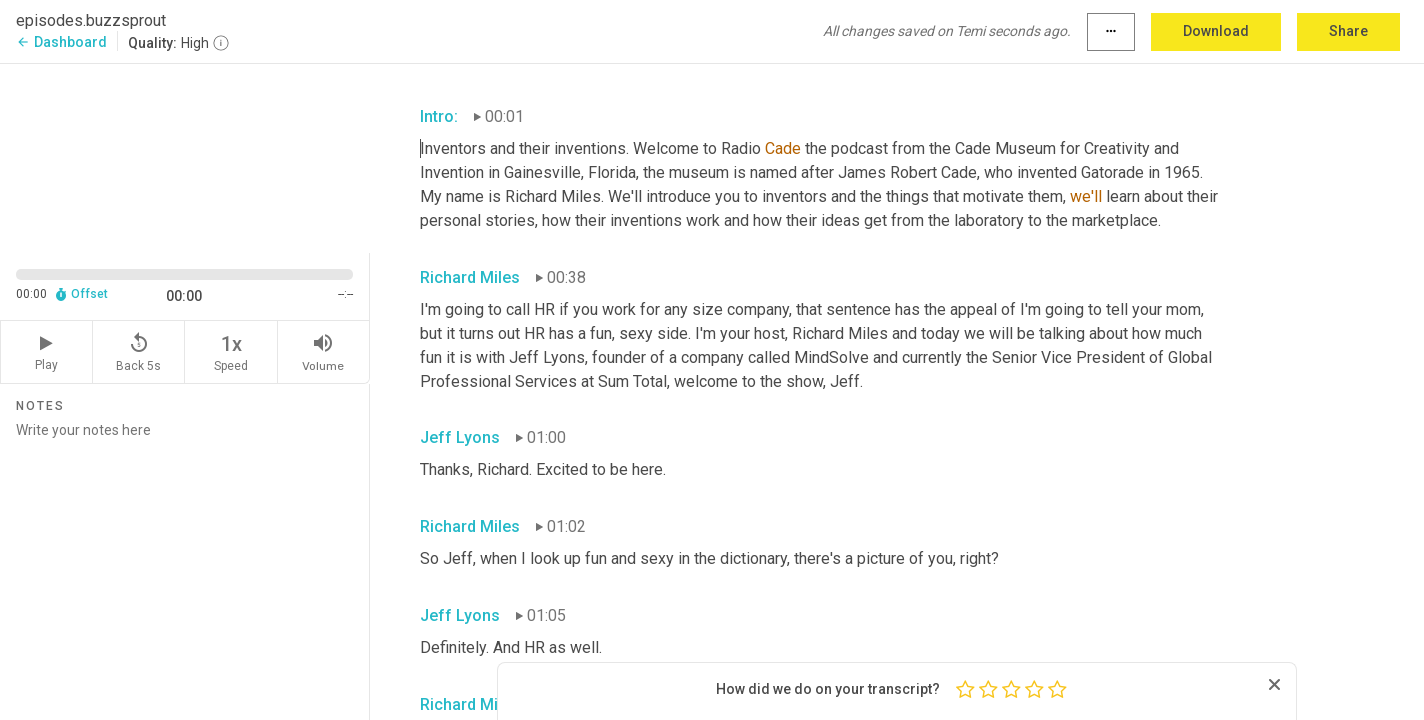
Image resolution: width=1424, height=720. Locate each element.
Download (1216, 31)
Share (1348, 31)
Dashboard (61, 42)
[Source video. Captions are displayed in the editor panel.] (185, 156)
